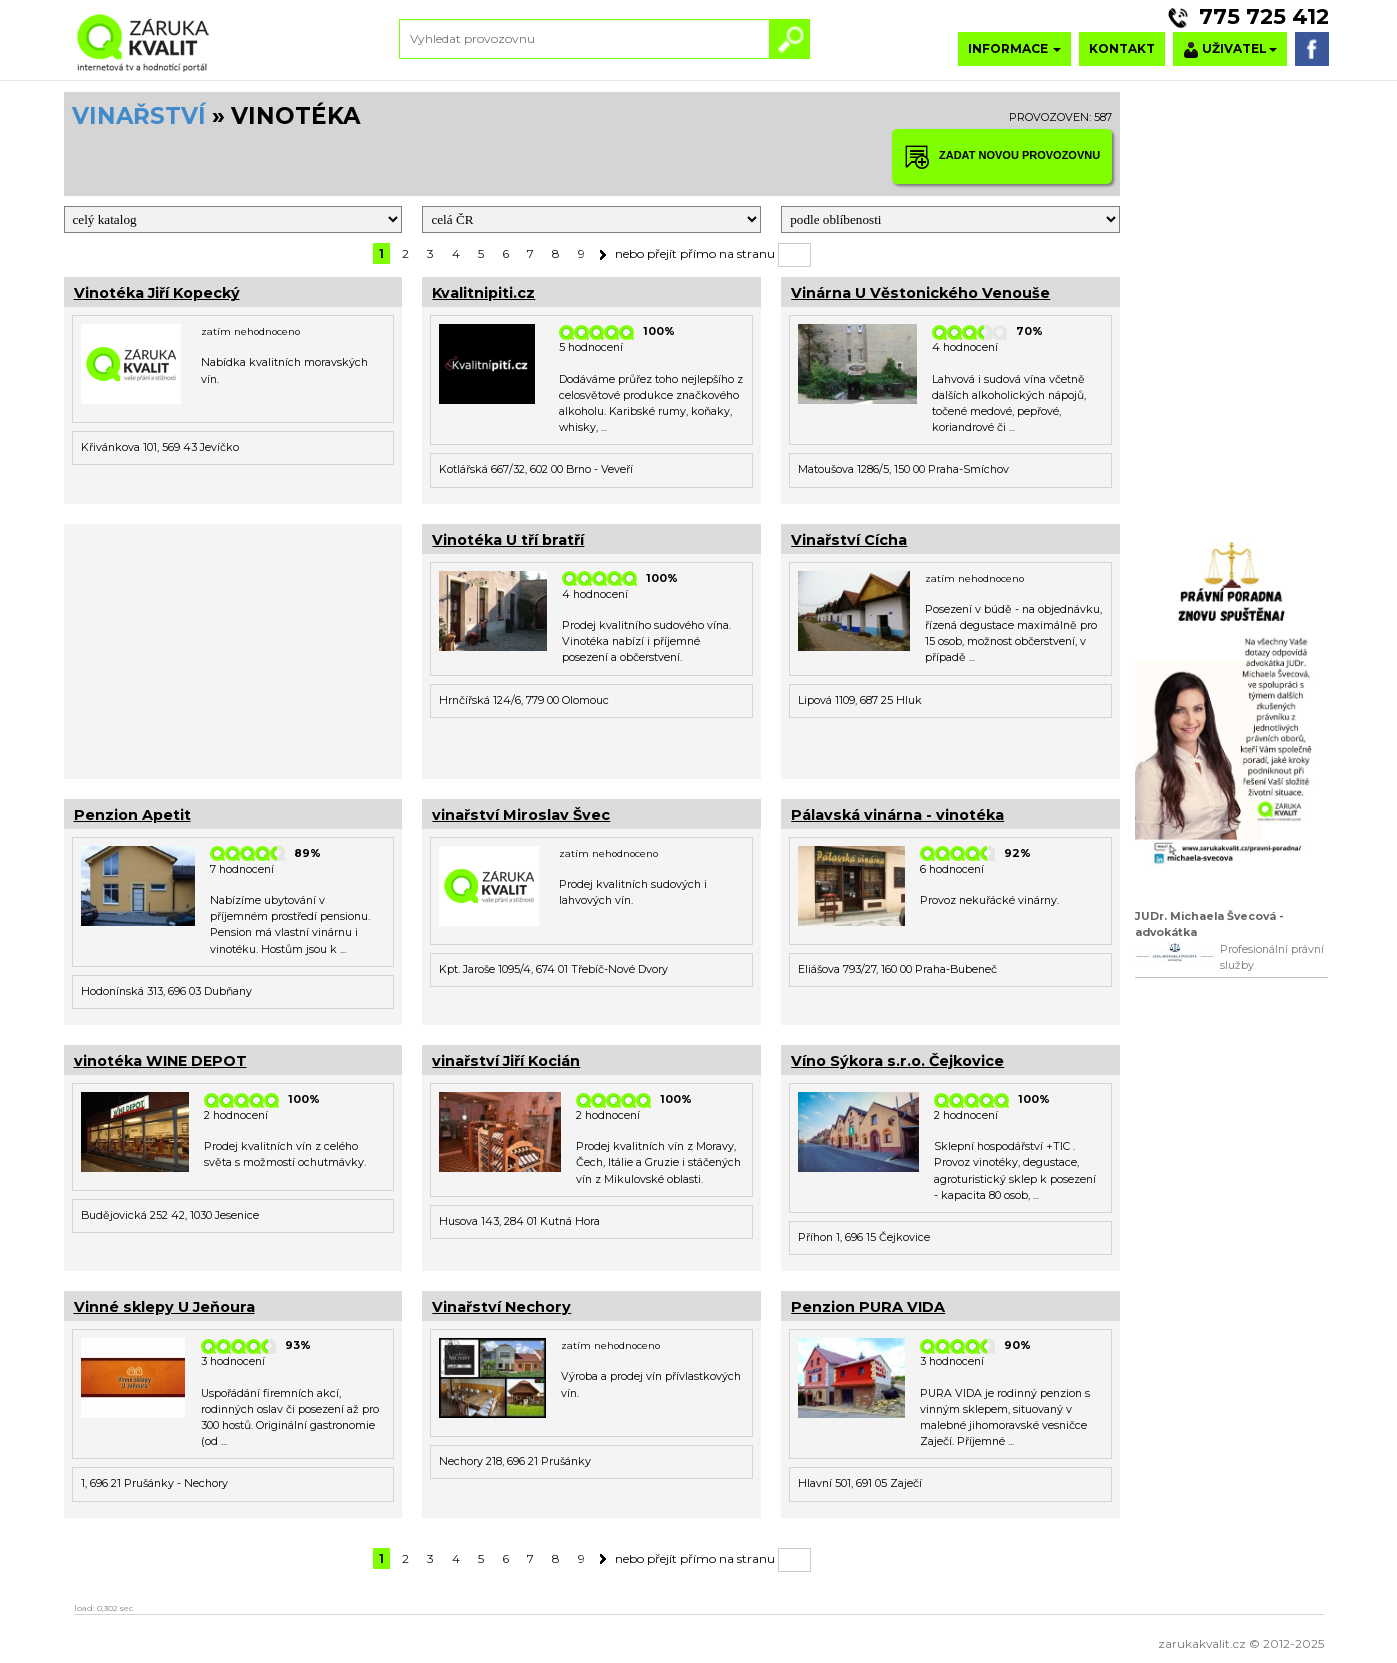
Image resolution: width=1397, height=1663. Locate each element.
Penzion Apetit (132, 815)
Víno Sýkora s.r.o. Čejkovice (897, 1061)
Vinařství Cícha (849, 540)
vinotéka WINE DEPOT (160, 1061)
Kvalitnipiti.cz (483, 293)
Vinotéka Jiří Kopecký (157, 293)
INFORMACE (1014, 48)
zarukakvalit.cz (1202, 1643)
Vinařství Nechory (501, 1307)
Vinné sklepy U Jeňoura (164, 1307)
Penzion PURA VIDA (868, 1307)
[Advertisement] (233, 649)
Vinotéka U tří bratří (508, 540)
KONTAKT (1122, 48)
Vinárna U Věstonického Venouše (920, 293)
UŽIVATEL (1230, 49)
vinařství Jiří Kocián (506, 1061)
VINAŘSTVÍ (139, 116)
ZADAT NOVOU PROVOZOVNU (1002, 156)
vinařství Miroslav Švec (521, 815)
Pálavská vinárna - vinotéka (897, 815)
